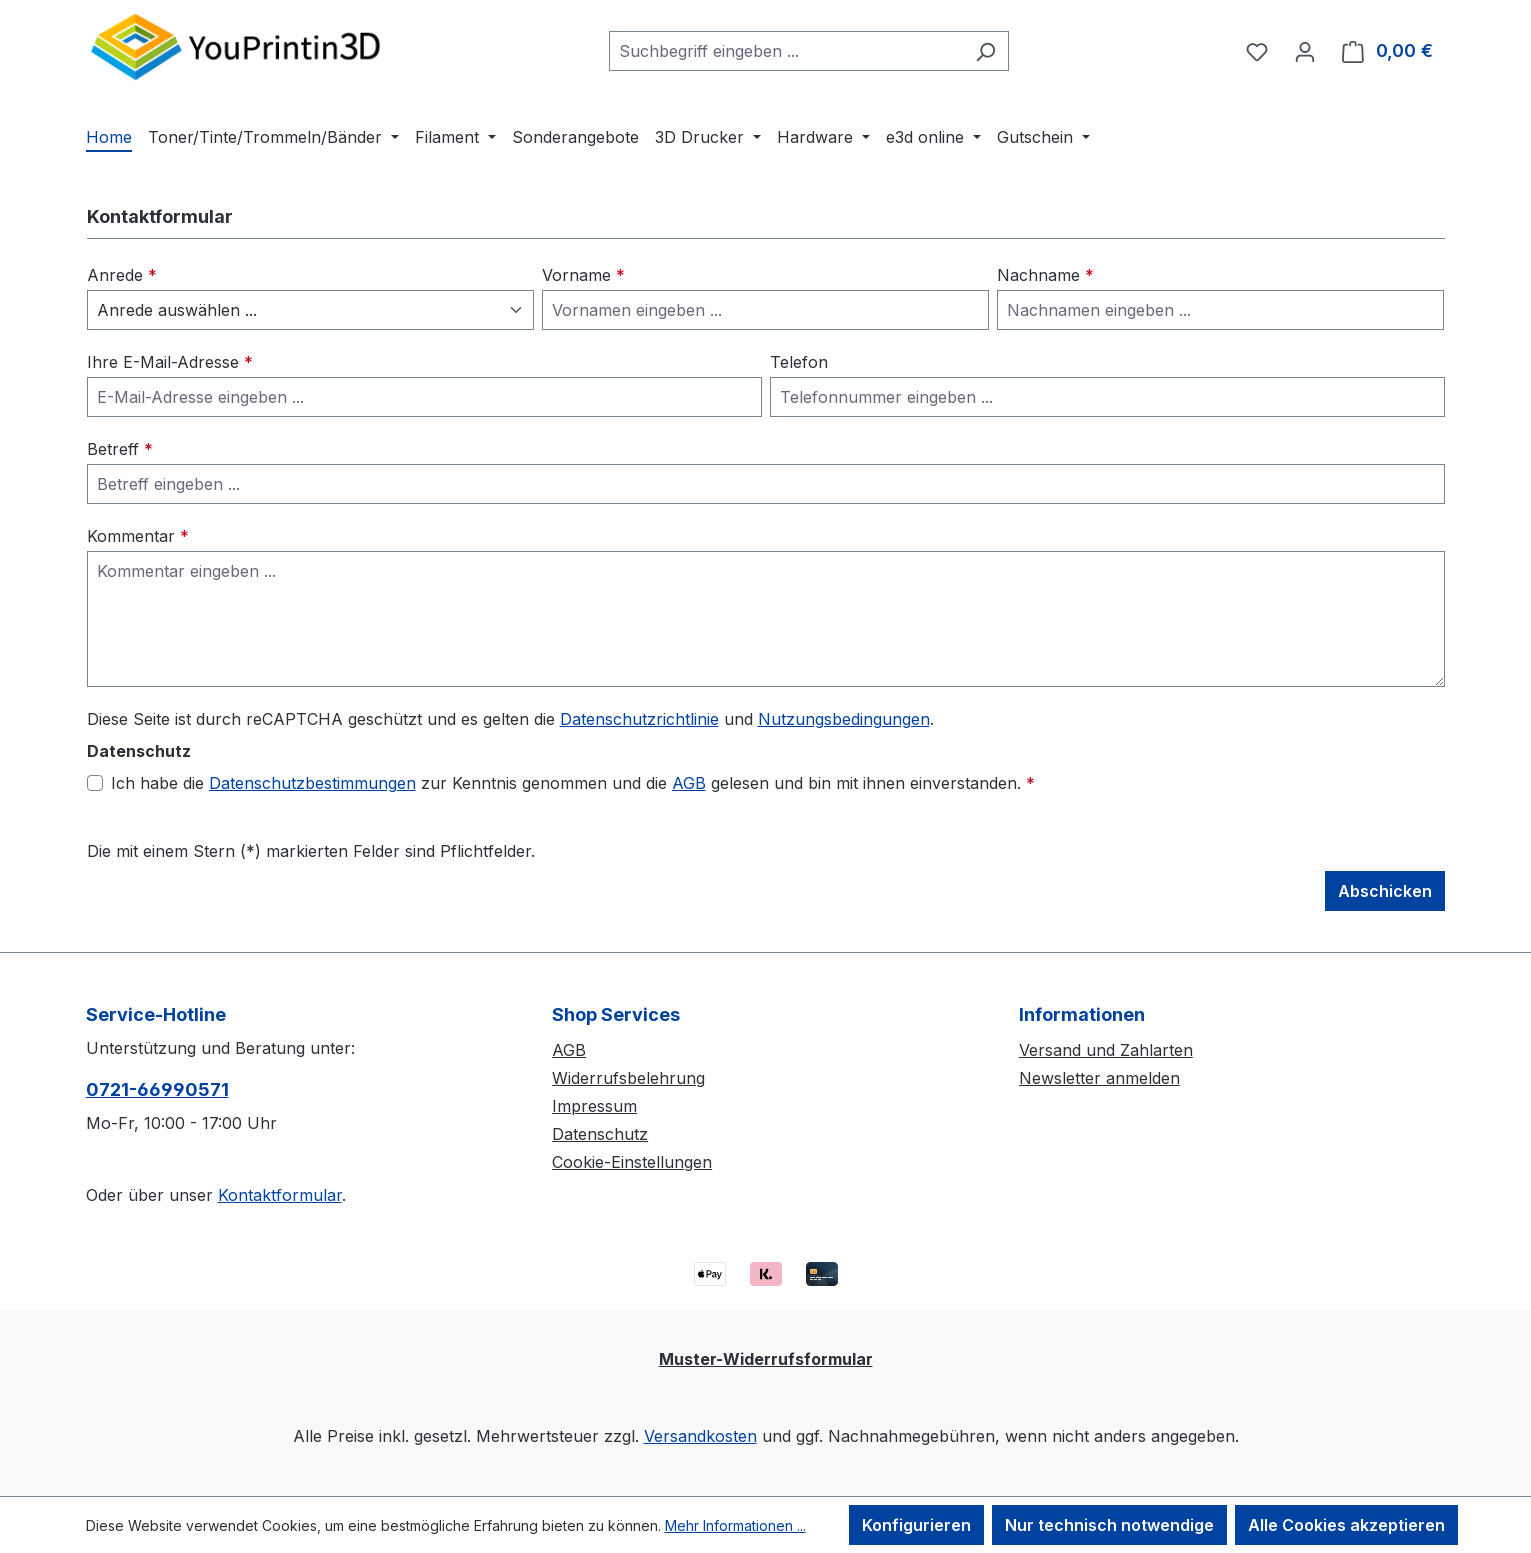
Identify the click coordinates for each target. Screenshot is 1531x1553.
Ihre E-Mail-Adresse (170, 362)
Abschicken (1385, 891)
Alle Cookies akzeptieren (1346, 1525)
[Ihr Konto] (1305, 51)
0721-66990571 (157, 1089)
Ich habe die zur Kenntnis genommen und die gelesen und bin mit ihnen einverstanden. (573, 783)
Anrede (122, 275)
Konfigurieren (916, 1525)
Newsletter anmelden (1099, 1078)
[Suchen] (985, 51)
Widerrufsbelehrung (628, 1078)
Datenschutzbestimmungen (312, 783)
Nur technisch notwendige (1109, 1525)
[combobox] (786, 51)
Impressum (594, 1106)
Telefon (799, 362)
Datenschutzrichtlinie (639, 719)
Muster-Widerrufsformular (766, 1359)
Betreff (120, 449)
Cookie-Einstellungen (632, 1162)
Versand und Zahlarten (1106, 1050)
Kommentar (138, 536)
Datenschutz (600, 1134)
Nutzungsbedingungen (844, 719)
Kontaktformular (280, 1195)
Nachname (1045, 275)
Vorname (583, 275)
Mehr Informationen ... (735, 1525)
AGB (689, 783)
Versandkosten (700, 1436)
